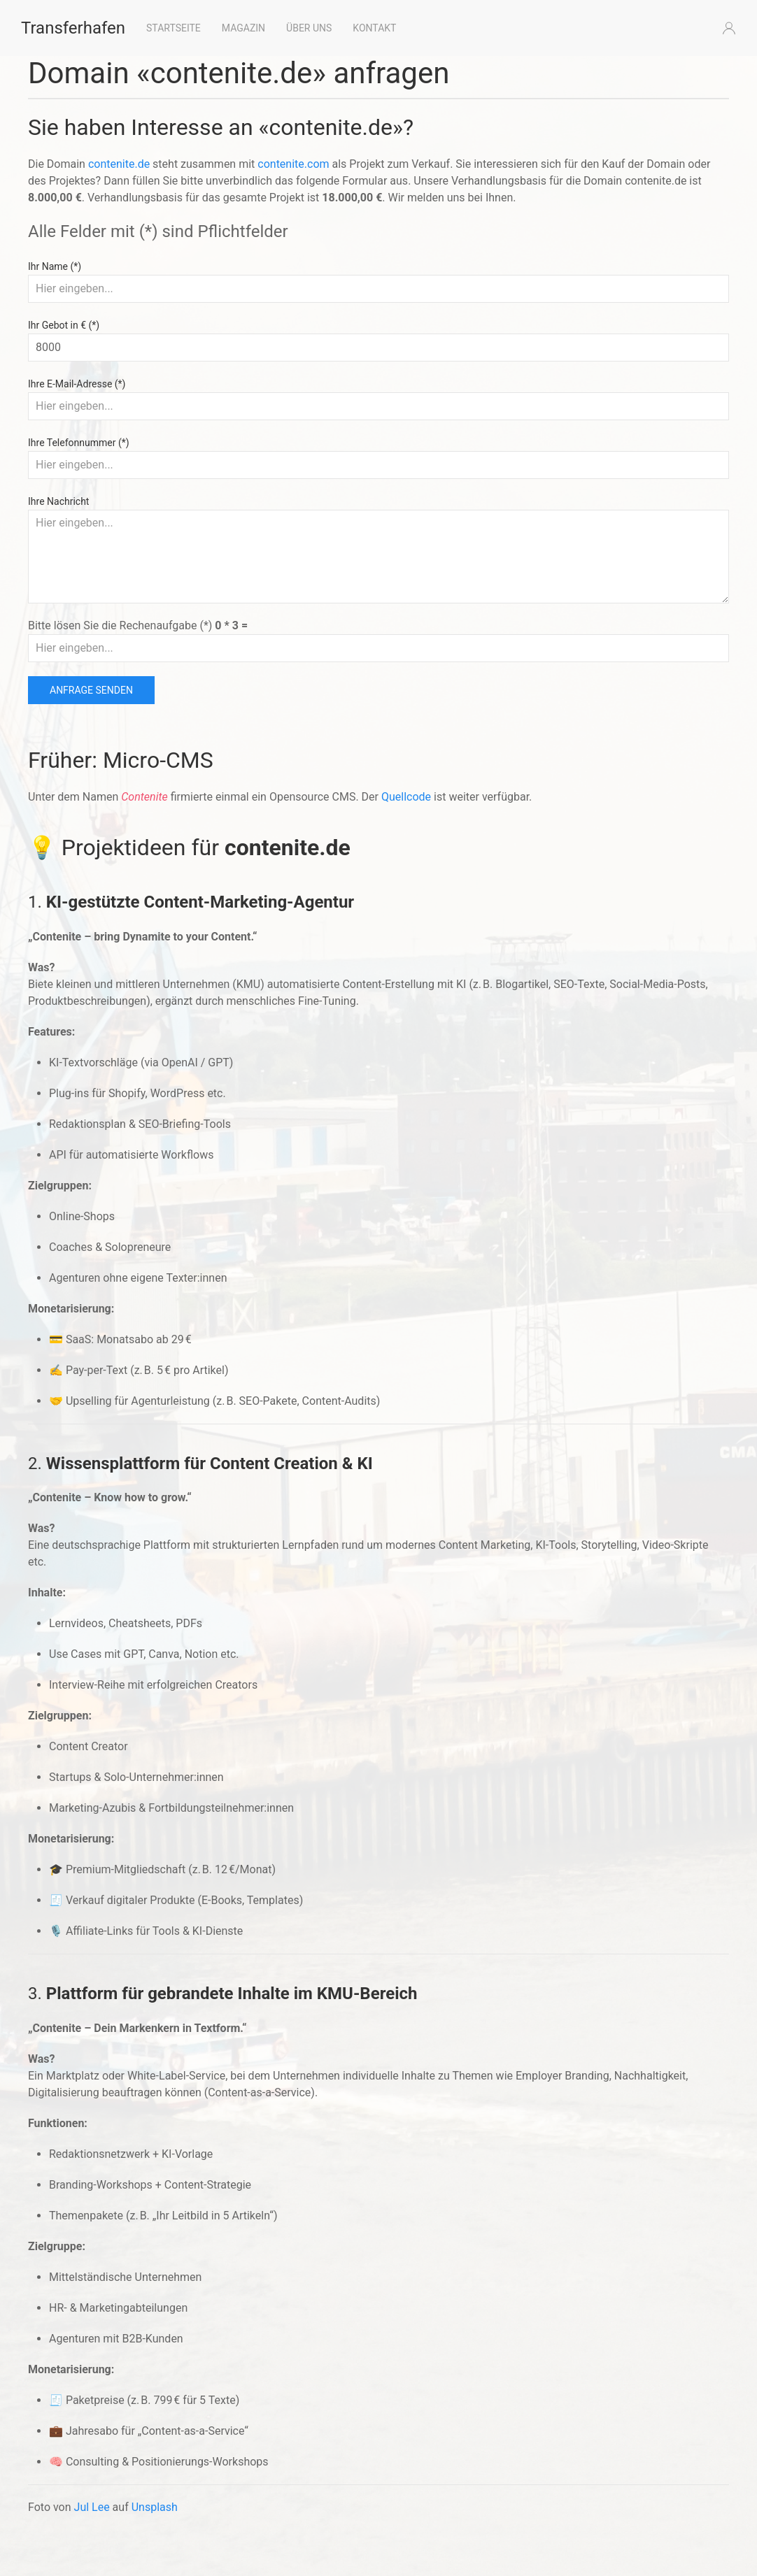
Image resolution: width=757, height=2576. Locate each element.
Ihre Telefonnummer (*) (78, 442)
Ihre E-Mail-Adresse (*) (76, 383)
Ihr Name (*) (54, 266)
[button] (729, 28)
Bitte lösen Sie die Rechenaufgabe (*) (138, 625)
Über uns (309, 28)
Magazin (243, 28)
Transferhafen (73, 28)
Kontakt (374, 28)
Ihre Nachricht (58, 501)
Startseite (173, 28)
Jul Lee (92, 2507)
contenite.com (293, 164)
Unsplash (155, 2507)
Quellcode (406, 796)
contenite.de (119, 164)
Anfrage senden (91, 690)
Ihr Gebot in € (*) (63, 325)
